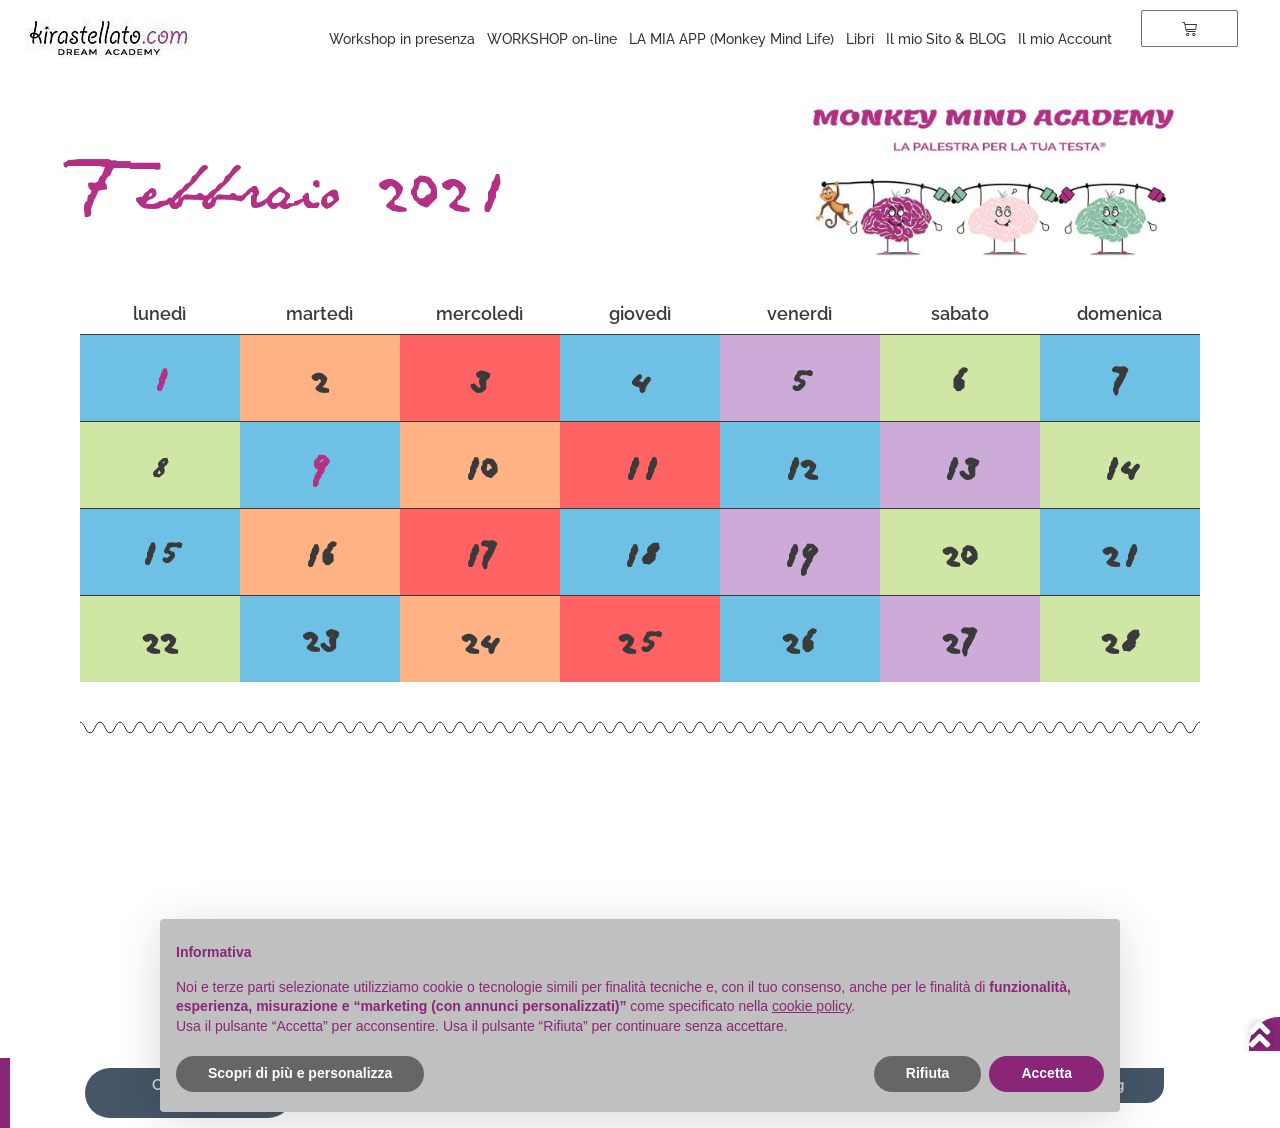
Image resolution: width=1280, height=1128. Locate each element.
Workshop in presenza (402, 39)
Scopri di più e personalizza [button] (300, 1073)
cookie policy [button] (811, 1006)
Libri (860, 39)
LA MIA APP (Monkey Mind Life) (731, 39)
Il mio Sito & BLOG (946, 39)
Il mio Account (1065, 39)
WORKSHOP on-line (552, 39)
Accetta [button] (1046, 1073)
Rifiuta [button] (928, 1073)
